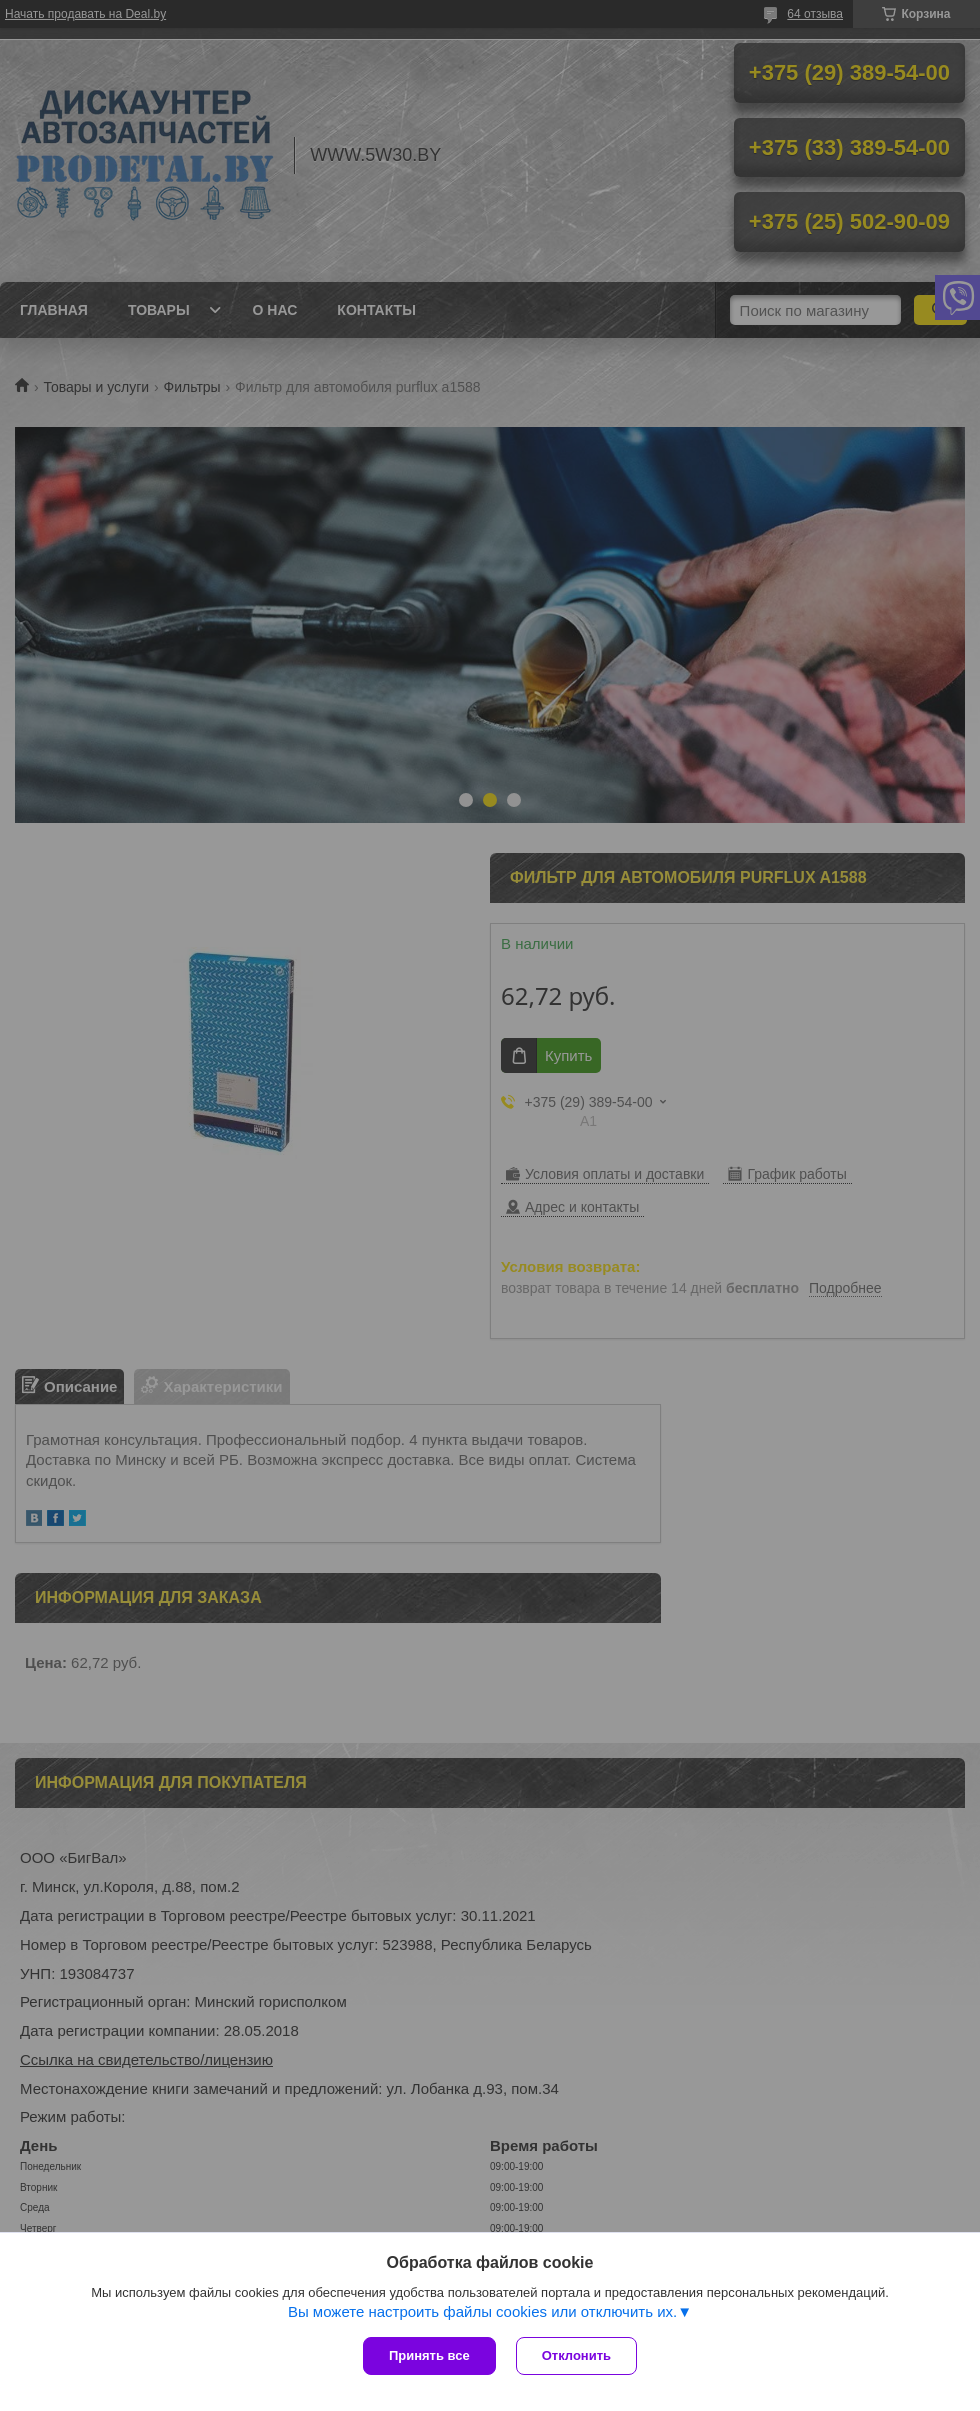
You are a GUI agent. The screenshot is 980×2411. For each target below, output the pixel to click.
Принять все (429, 2355)
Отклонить (576, 2355)
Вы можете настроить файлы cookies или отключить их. (482, 2311)
